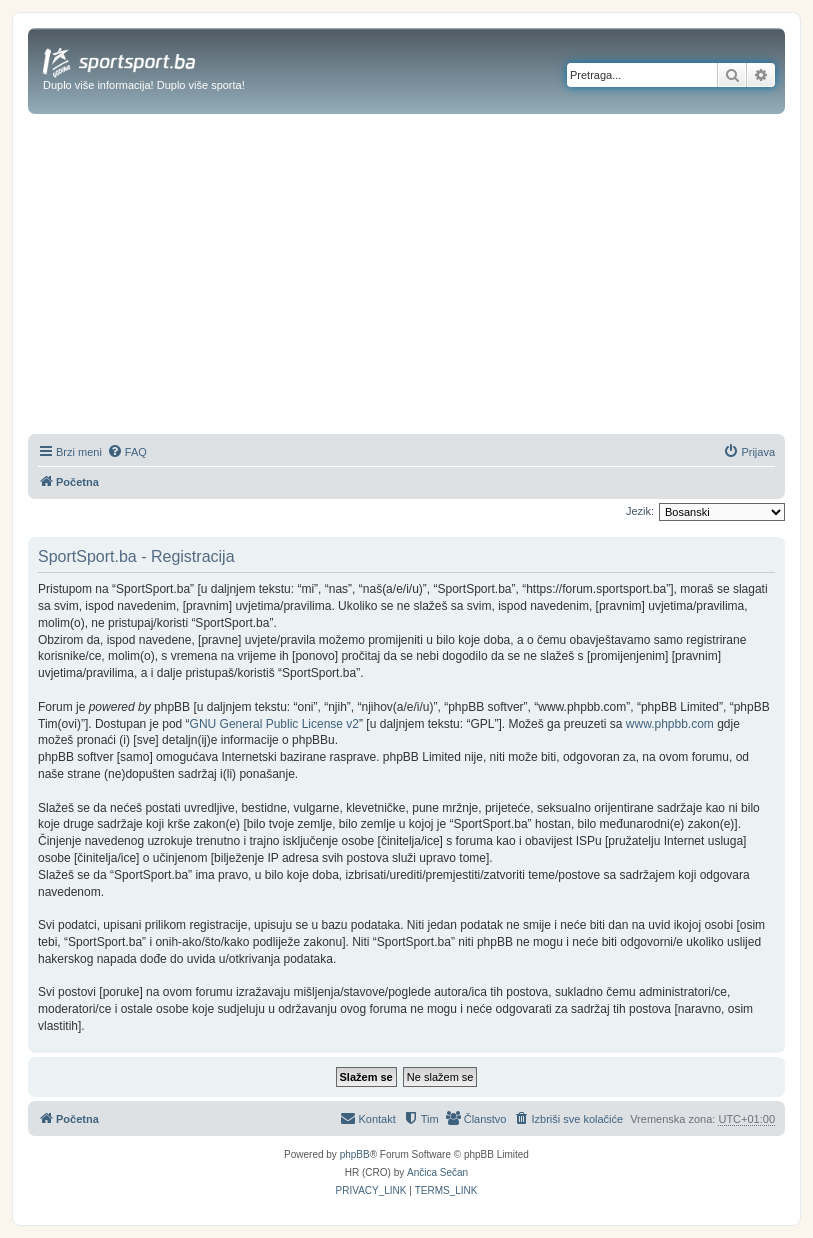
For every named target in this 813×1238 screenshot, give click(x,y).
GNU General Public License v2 (274, 724)
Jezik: (640, 511)
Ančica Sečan (437, 1172)
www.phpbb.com (670, 724)
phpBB (355, 1154)
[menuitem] (127, 452)
